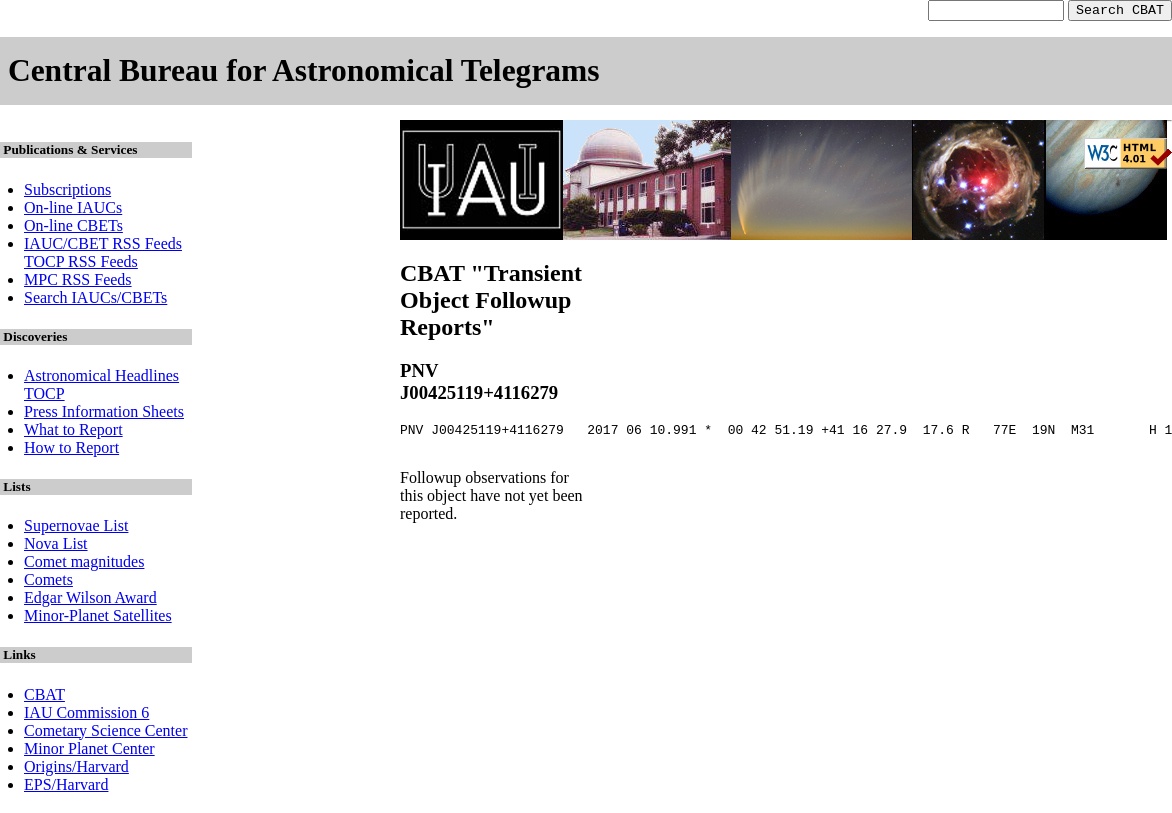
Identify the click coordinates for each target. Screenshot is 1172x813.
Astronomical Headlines (101, 378)
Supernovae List (76, 528)
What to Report (73, 432)
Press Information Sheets (104, 414)
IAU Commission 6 (86, 715)
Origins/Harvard (76, 769)
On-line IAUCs (73, 210)
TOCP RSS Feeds (81, 264)
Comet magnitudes (84, 564)
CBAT (44, 697)
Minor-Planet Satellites (98, 618)
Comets (48, 582)
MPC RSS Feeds (78, 282)
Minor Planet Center (89, 751)
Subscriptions (67, 192)
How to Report (71, 450)
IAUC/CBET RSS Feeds (103, 246)
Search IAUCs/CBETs (95, 300)
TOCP (44, 396)
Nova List (56, 546)
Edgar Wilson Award (90, 600)
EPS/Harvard (66, 787)
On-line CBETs (73, 228)
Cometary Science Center (106, 733)
